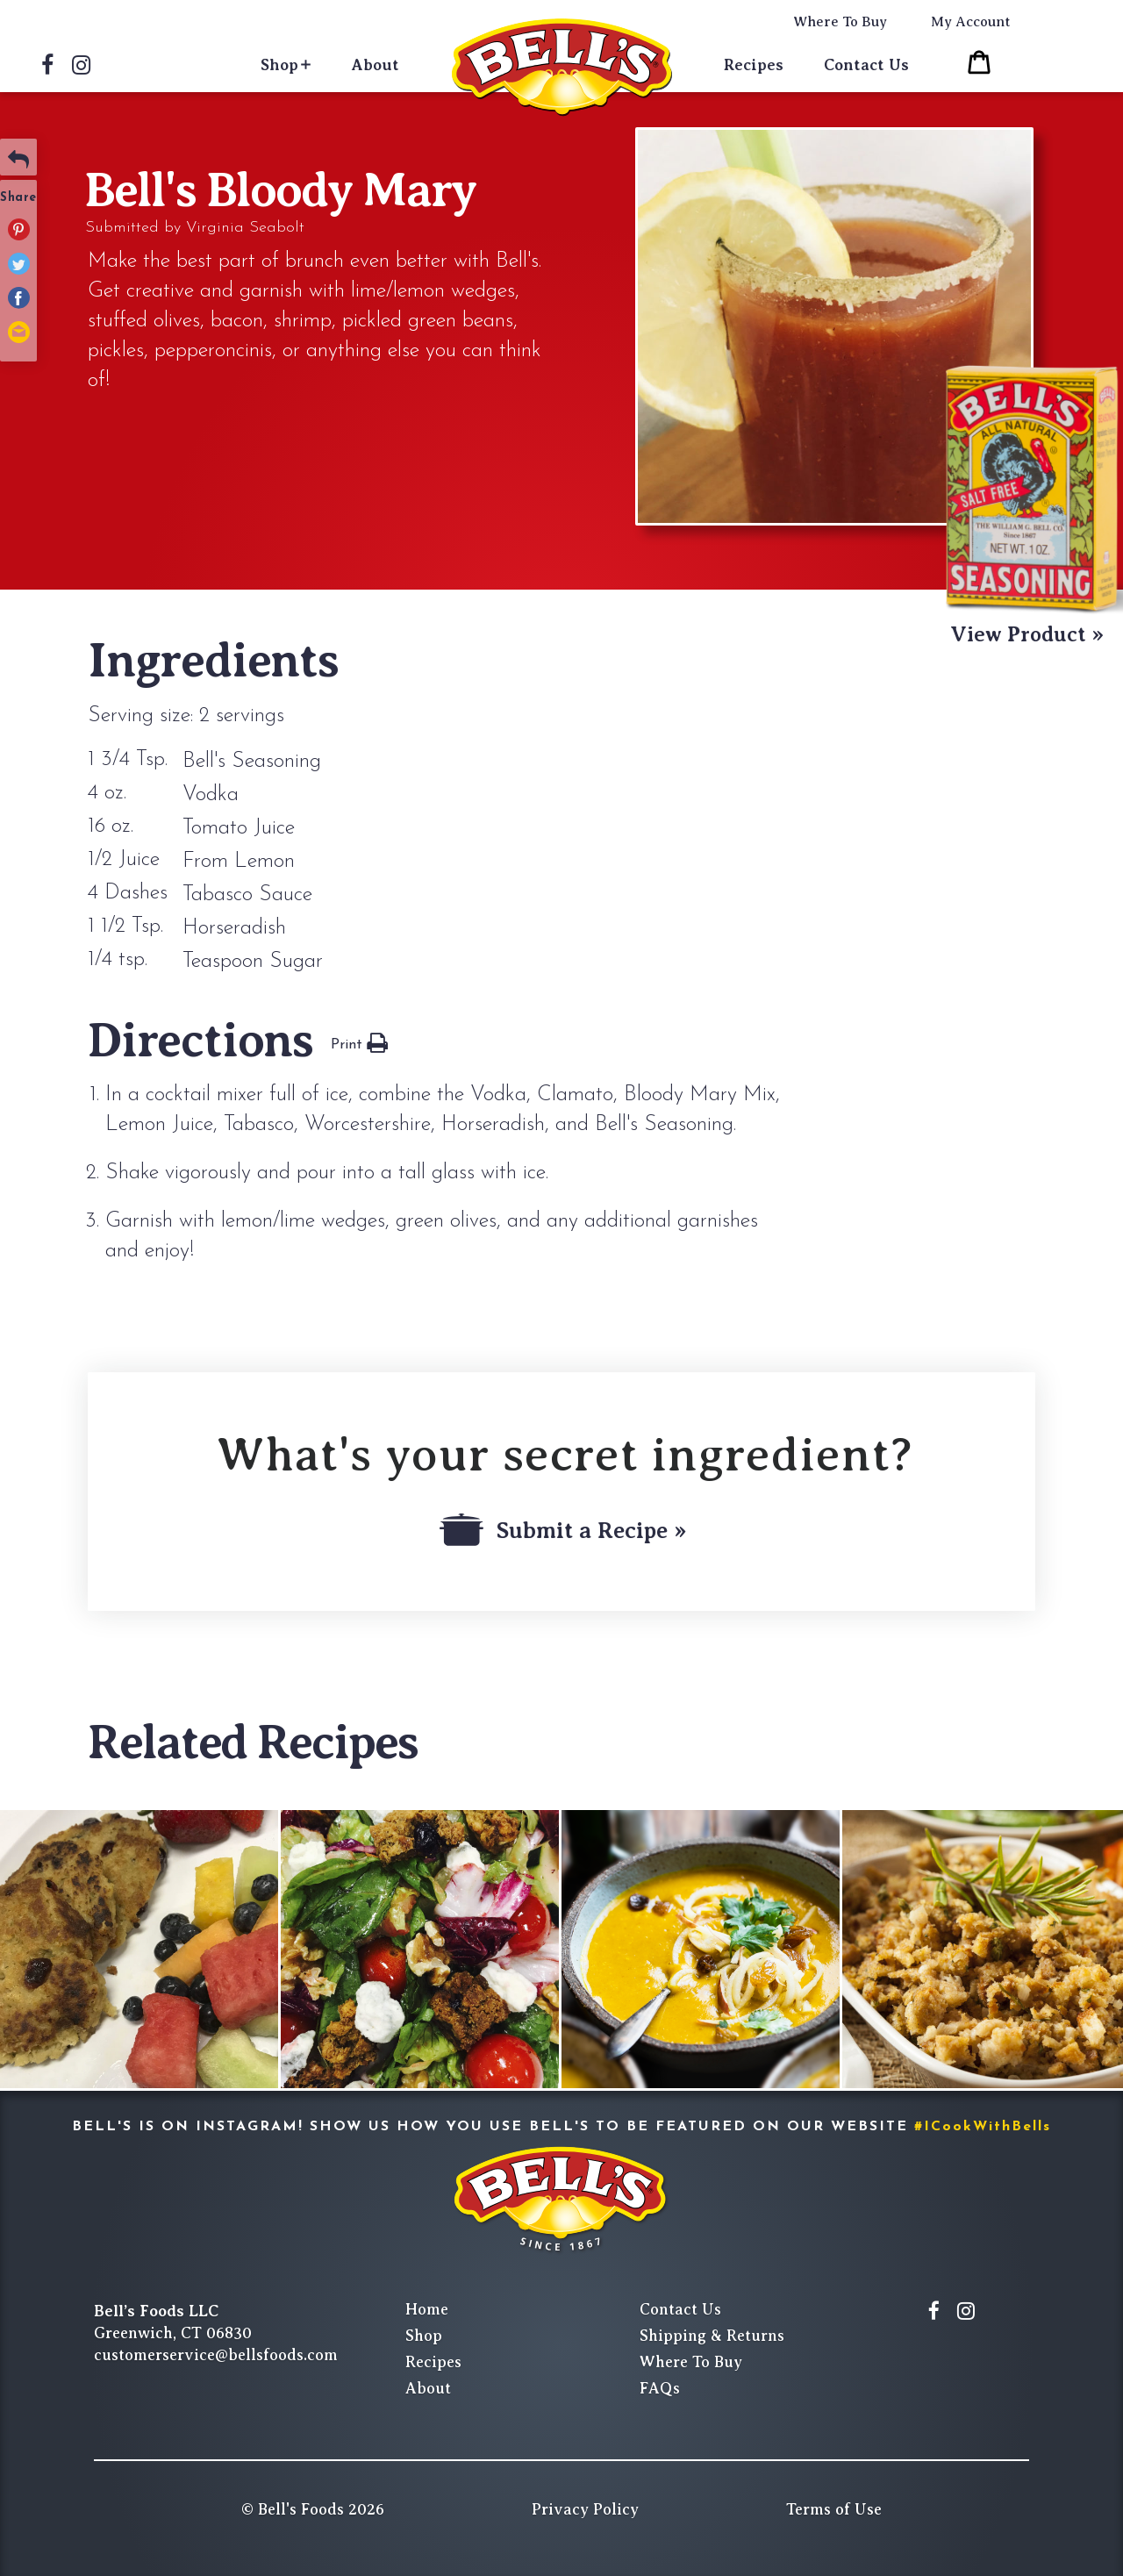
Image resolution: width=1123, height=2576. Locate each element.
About (375, 65)
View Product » (1027, 634)
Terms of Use (834, 2509)
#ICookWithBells (982, 2127)
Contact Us (866, 65)
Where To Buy (840, 22)
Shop (279, 65)
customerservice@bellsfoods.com (216, 2355)
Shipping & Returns (712, 2335)
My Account (971, 22)
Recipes (753, 65)
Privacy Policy (585, 2509)
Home (426, 2309)
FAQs (660, 2388)
